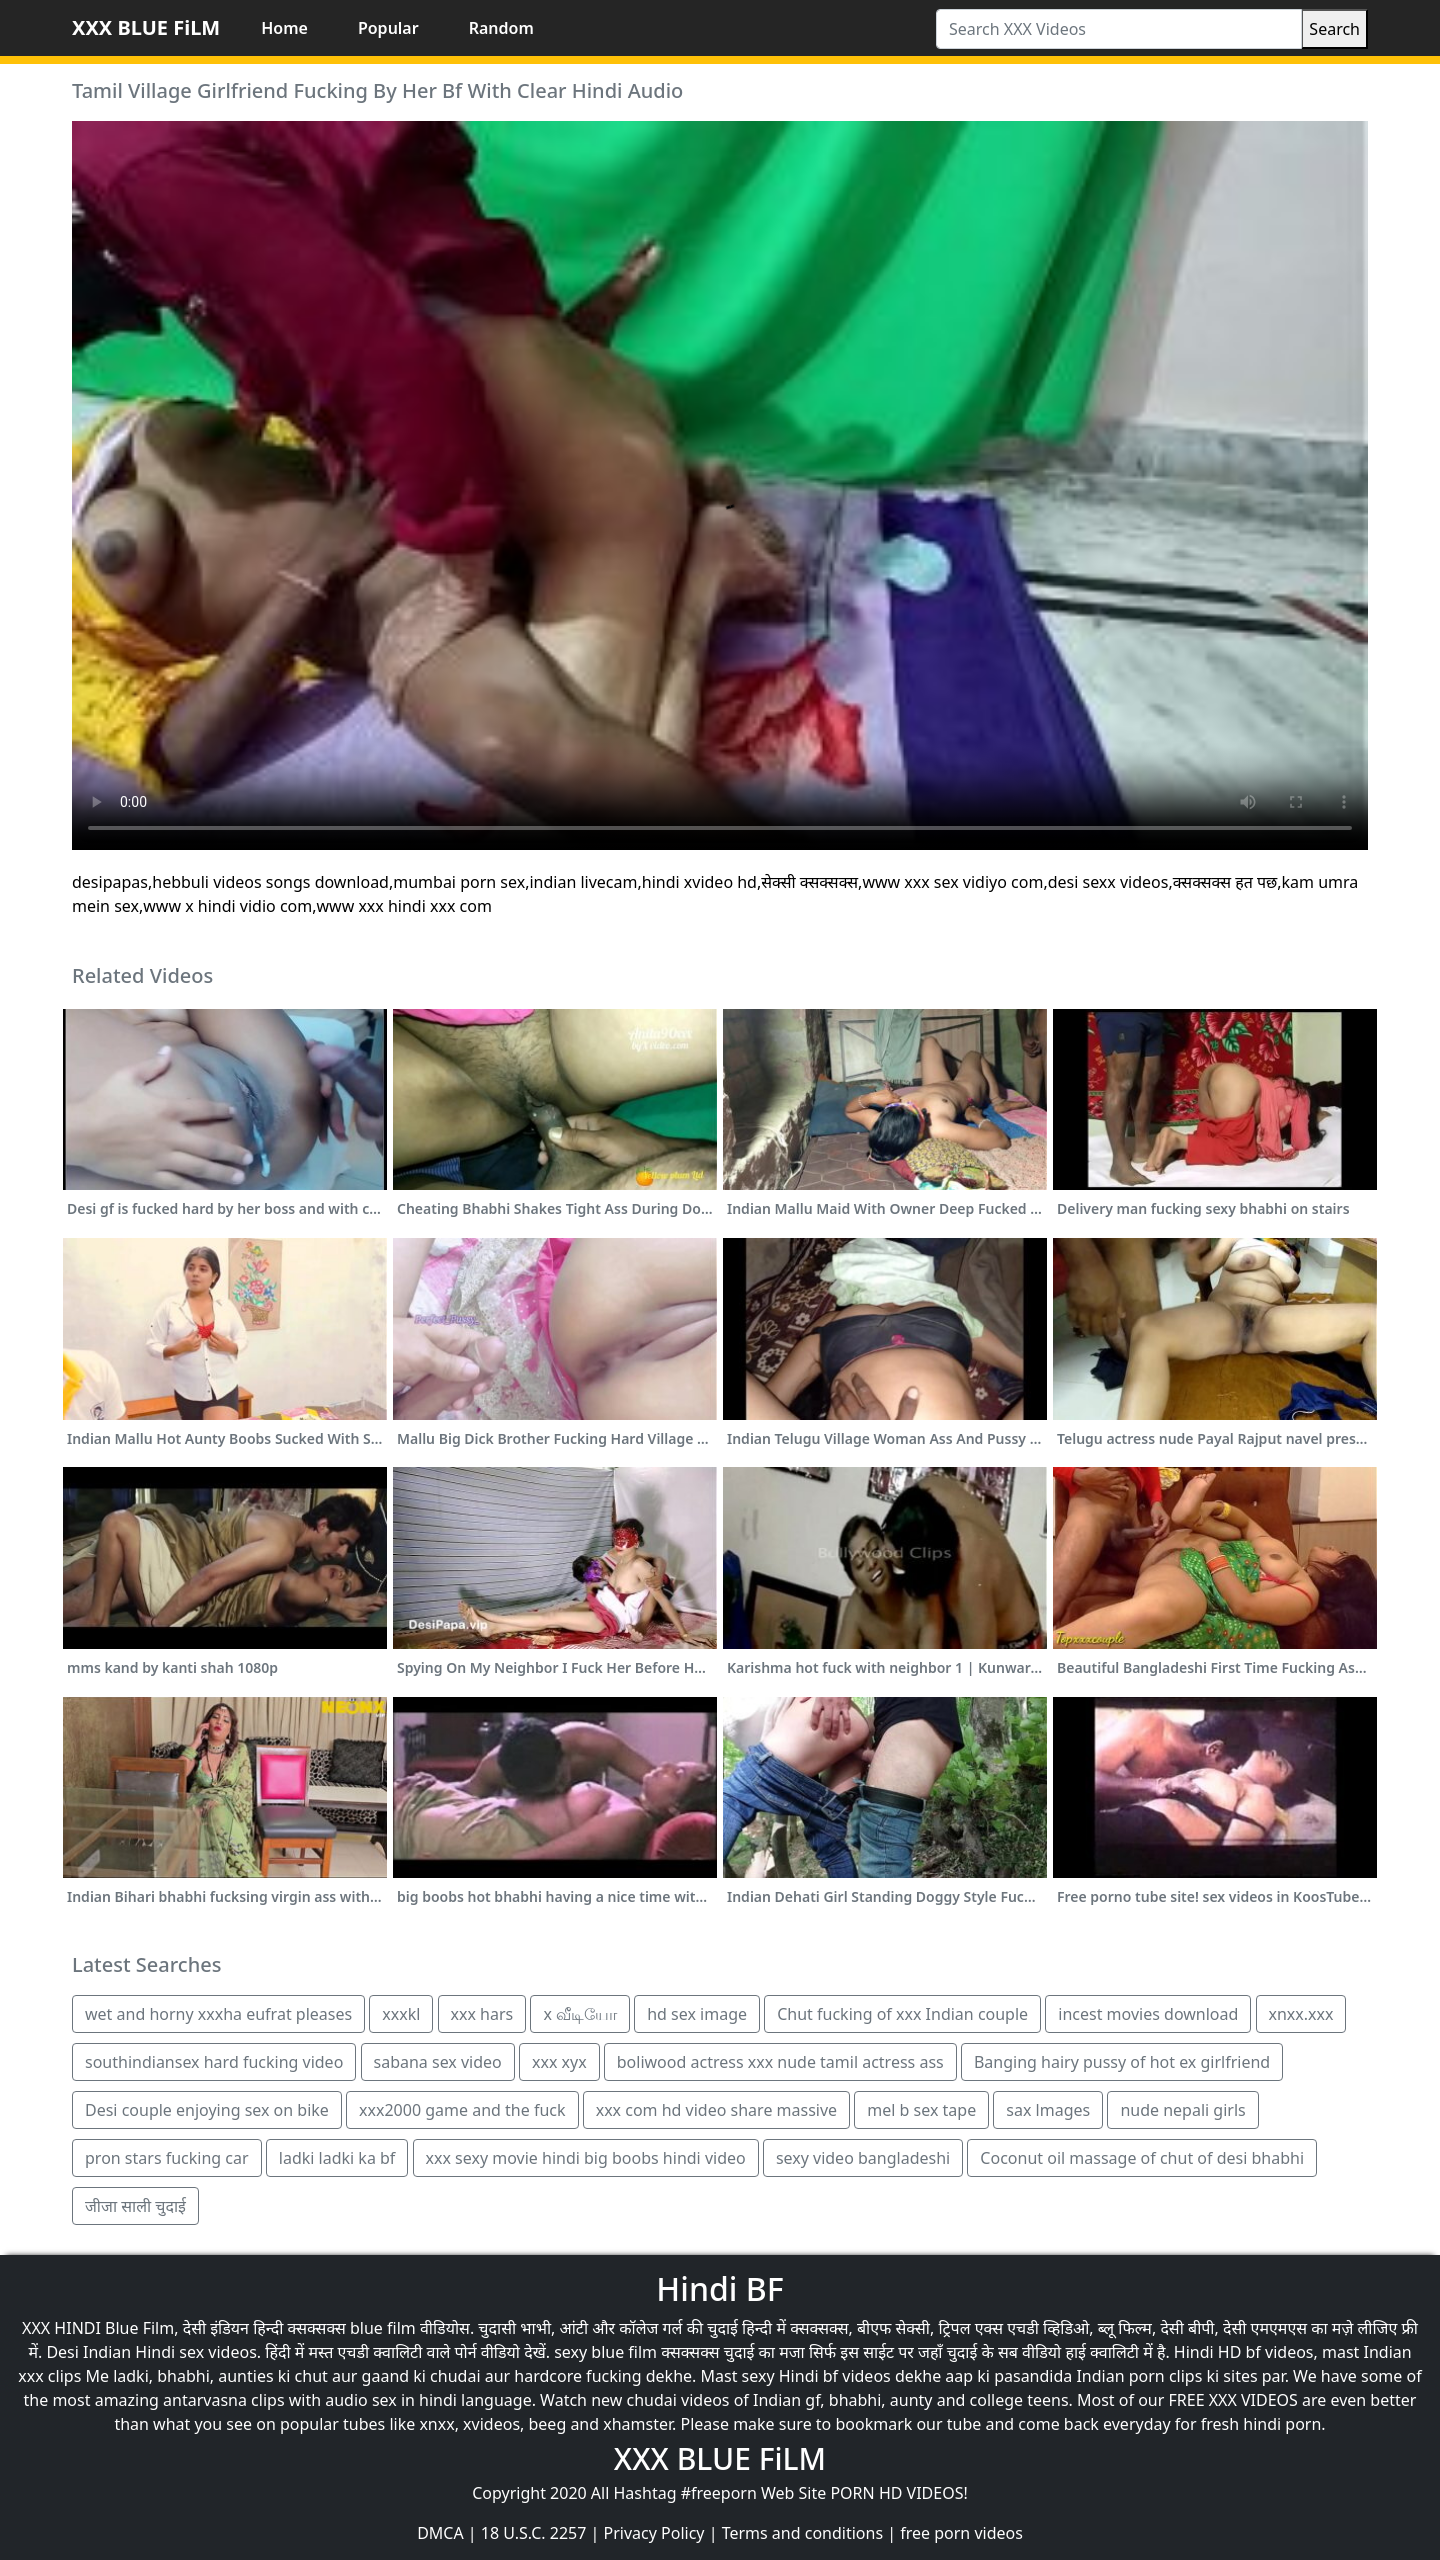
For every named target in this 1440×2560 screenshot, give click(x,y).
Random (501, 28)
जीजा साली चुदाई (135, 2206)
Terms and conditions (802, 2533)
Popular (388, 28)
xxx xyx (559, 2062)
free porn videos (961, 2533)
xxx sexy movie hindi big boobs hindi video (586, 2158)
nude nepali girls (1182, 2110)
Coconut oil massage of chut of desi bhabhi (1142, 2158)
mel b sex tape (921, 2110)
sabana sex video (438, 2062)
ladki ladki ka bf (337, 2158)
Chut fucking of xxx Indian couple (902, 2014)
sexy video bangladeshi (863, 2158)
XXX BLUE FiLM (146, 27)
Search (1334, 29)
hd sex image (697, 2014)
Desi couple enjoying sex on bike (207, 2110)
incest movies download (1148, 2014)
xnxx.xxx (1301, 2014)
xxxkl (401, 2014)
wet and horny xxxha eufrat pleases (218, 2014)
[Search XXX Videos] (1119, 29)
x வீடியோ (580, 2014)
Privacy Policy (654, 2533)
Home (284, 28)
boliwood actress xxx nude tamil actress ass (780, 2062)
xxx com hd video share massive (716, 2110)
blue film (383, 2328)
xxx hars (482, 2014)
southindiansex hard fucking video (214, 2062)
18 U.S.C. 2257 (534, 2533)
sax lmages (1048, 2110)
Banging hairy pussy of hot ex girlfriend (1122, 2062)
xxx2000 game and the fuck (462, 2110)
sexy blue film (605, 2352)
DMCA (440, 2533)
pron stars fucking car (167, 2158)
